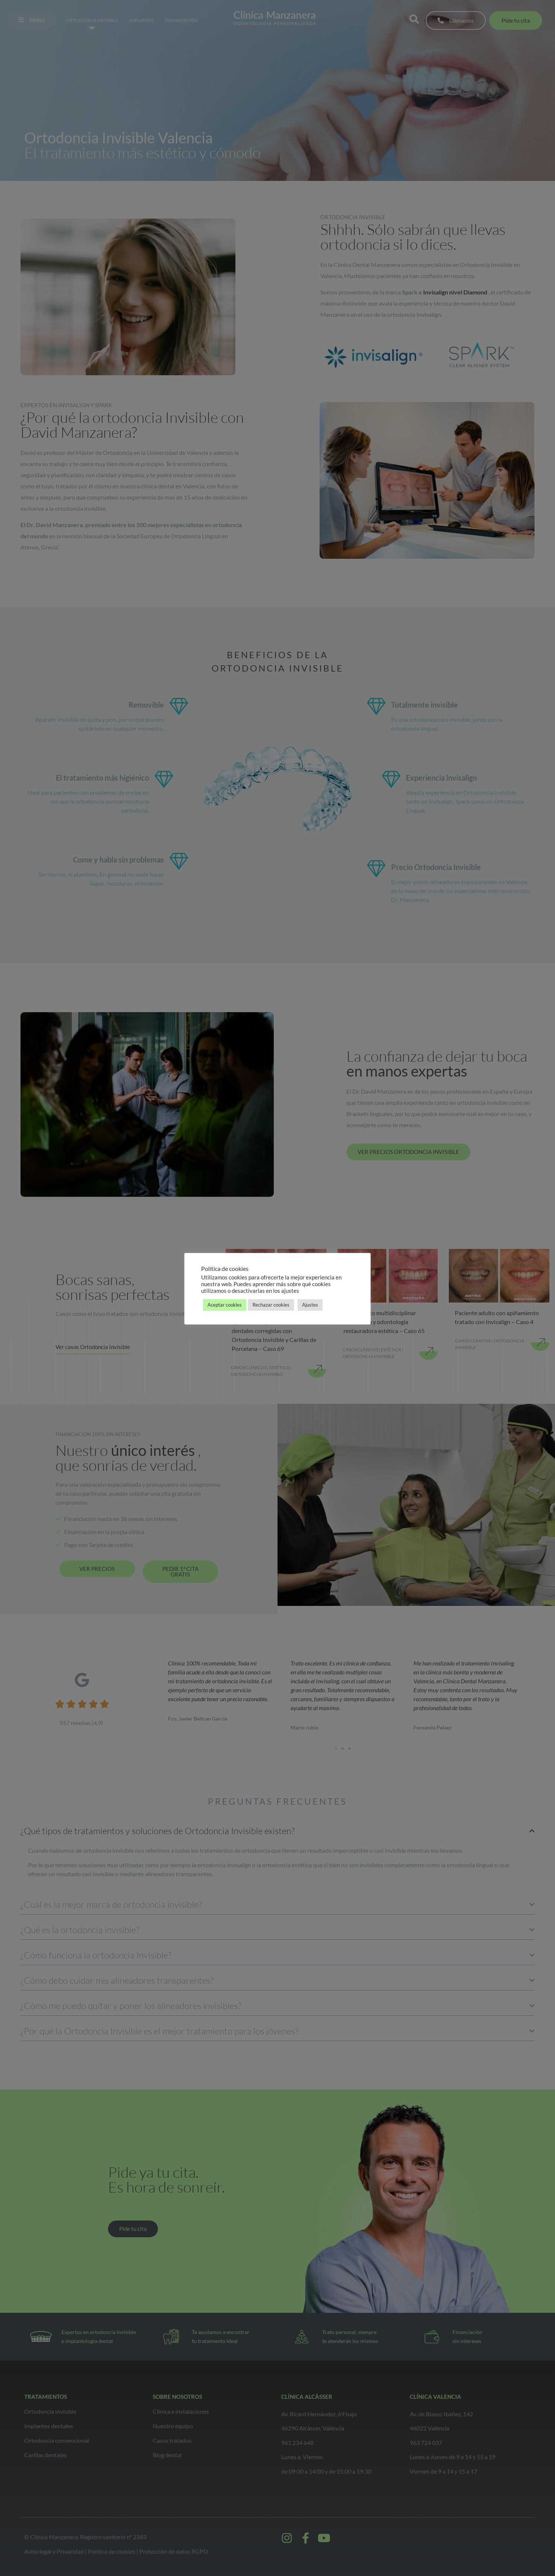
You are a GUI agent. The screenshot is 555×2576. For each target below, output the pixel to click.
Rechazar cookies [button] (271, 1305)
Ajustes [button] (310, 1305)
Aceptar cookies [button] (224, 1305)
